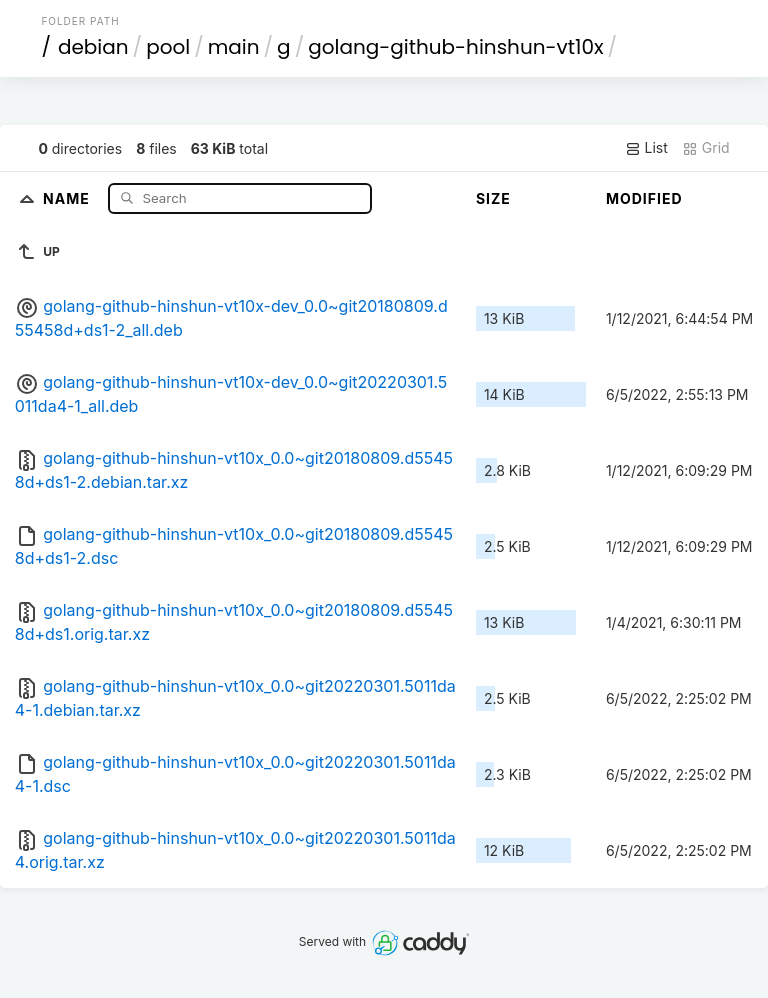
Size (493, 198)
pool (168, 47)
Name (68, 197)
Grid (706, 148)
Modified (644, 198)
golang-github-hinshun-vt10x (455, 47)
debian (93, 47)
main (234, 47)
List (646, 148)
